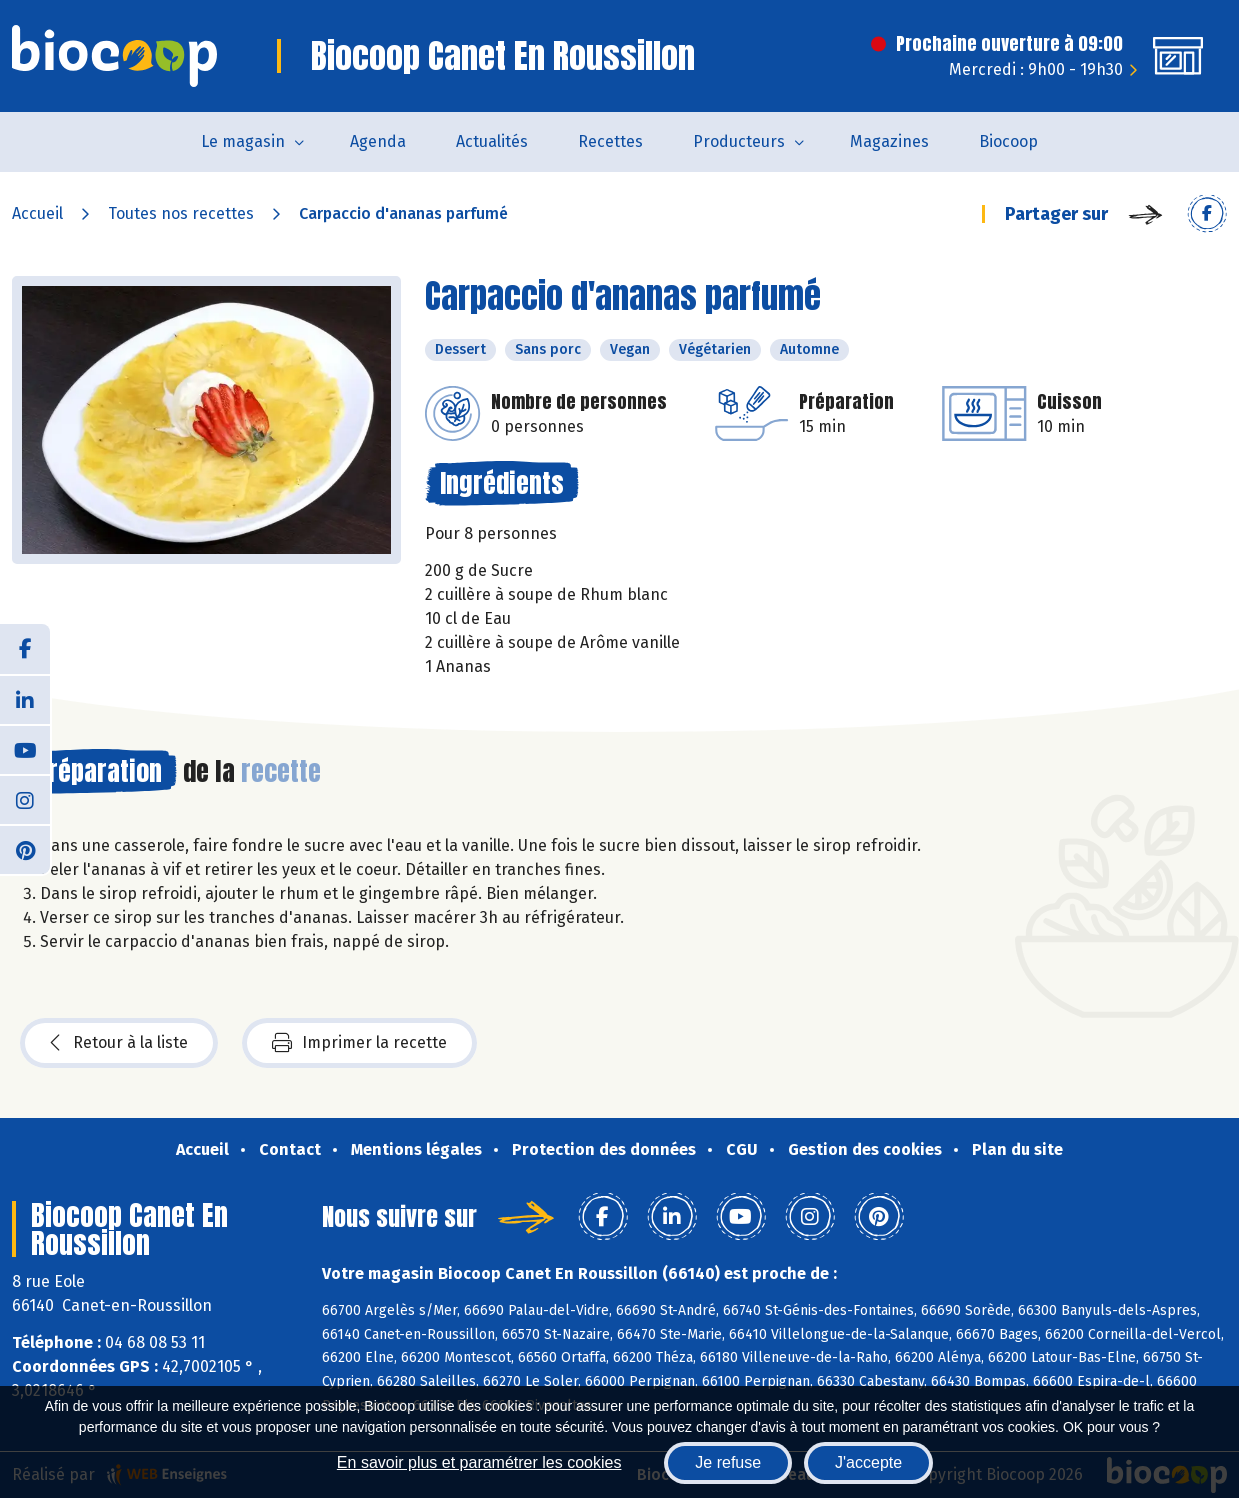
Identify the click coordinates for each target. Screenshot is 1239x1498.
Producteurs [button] (739, 141)
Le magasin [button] (243, 141)
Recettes (610, 141)
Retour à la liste (119, 1043)
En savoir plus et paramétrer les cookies (479, 1462)
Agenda (378, 141)
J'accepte (868, 1462)
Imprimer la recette (359, 1043)
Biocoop (1008, 141)
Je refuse (728, 1462)
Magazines (889, 141)
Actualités (492, 141)
